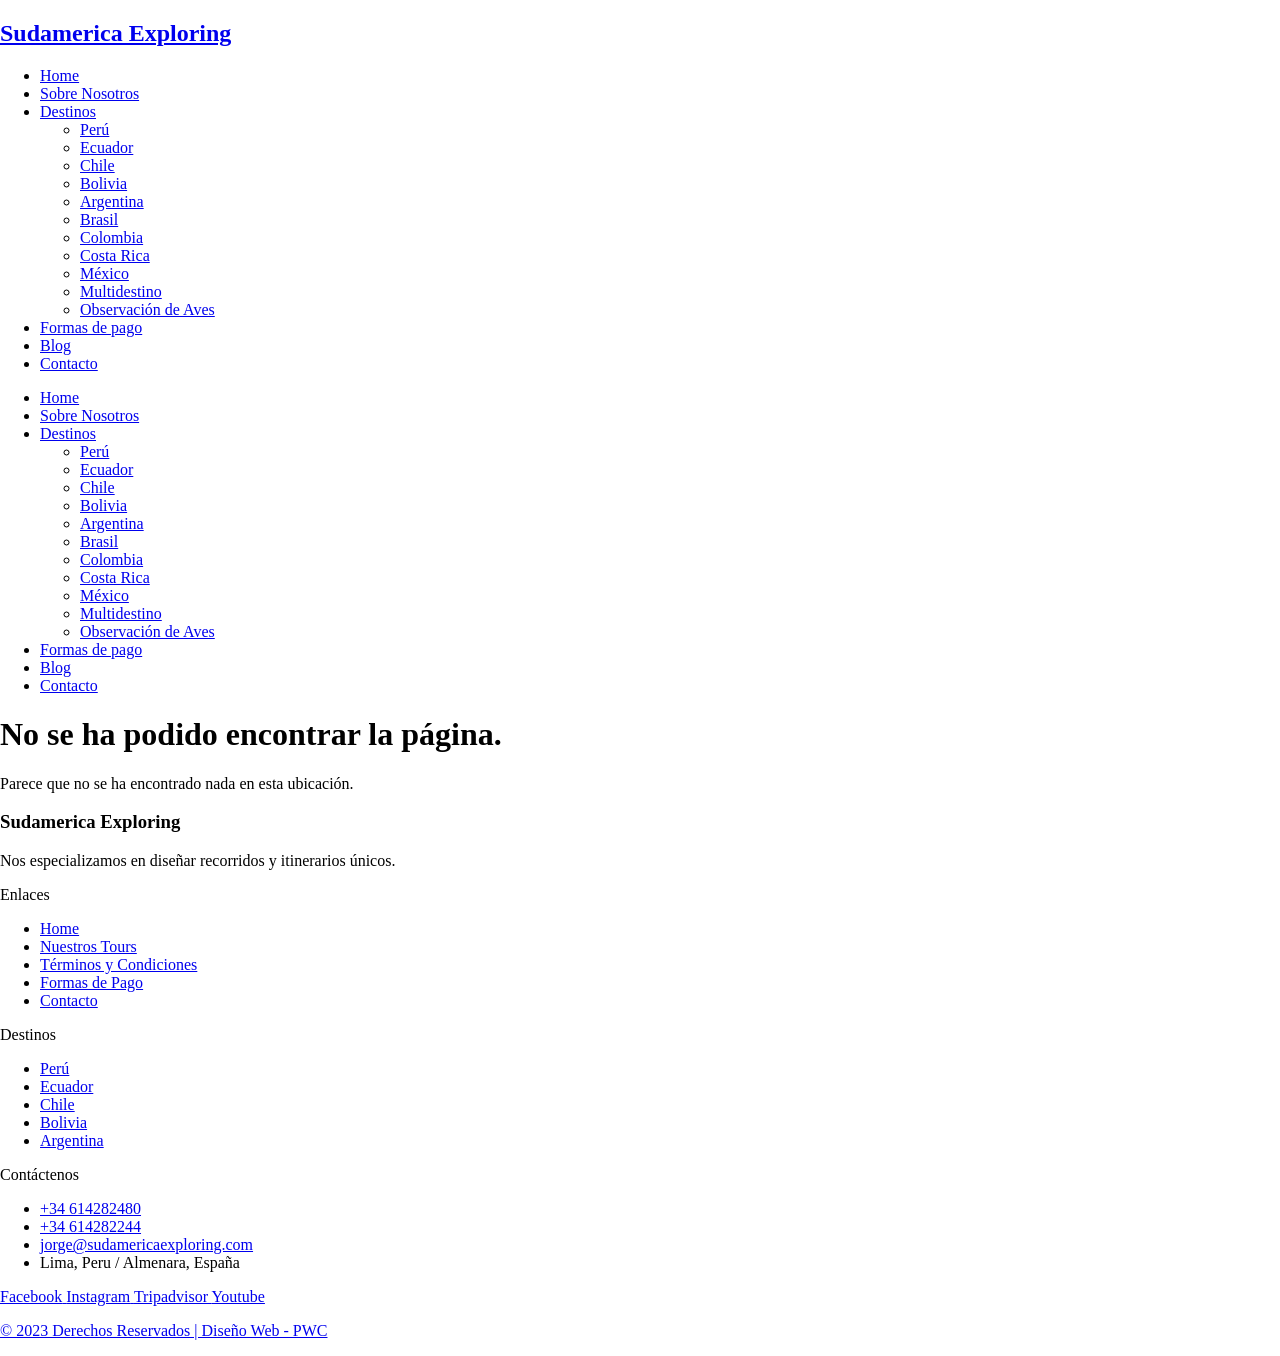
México (104, 273)
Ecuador (106, 147)
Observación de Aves (147, 309)
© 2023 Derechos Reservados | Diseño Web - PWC (164, 1330)
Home (59, 75)
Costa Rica (115, 255)
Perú (94, 129)
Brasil (99, 219)
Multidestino (121, 291)
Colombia (111, 237)
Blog (55, 345)
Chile (97, 165)
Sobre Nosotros (89, 93)
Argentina (112, 201)
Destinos (68, 111)
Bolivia (103, 183)
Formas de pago (91, 327)
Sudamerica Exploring (115, 33)
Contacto (69, 363)
